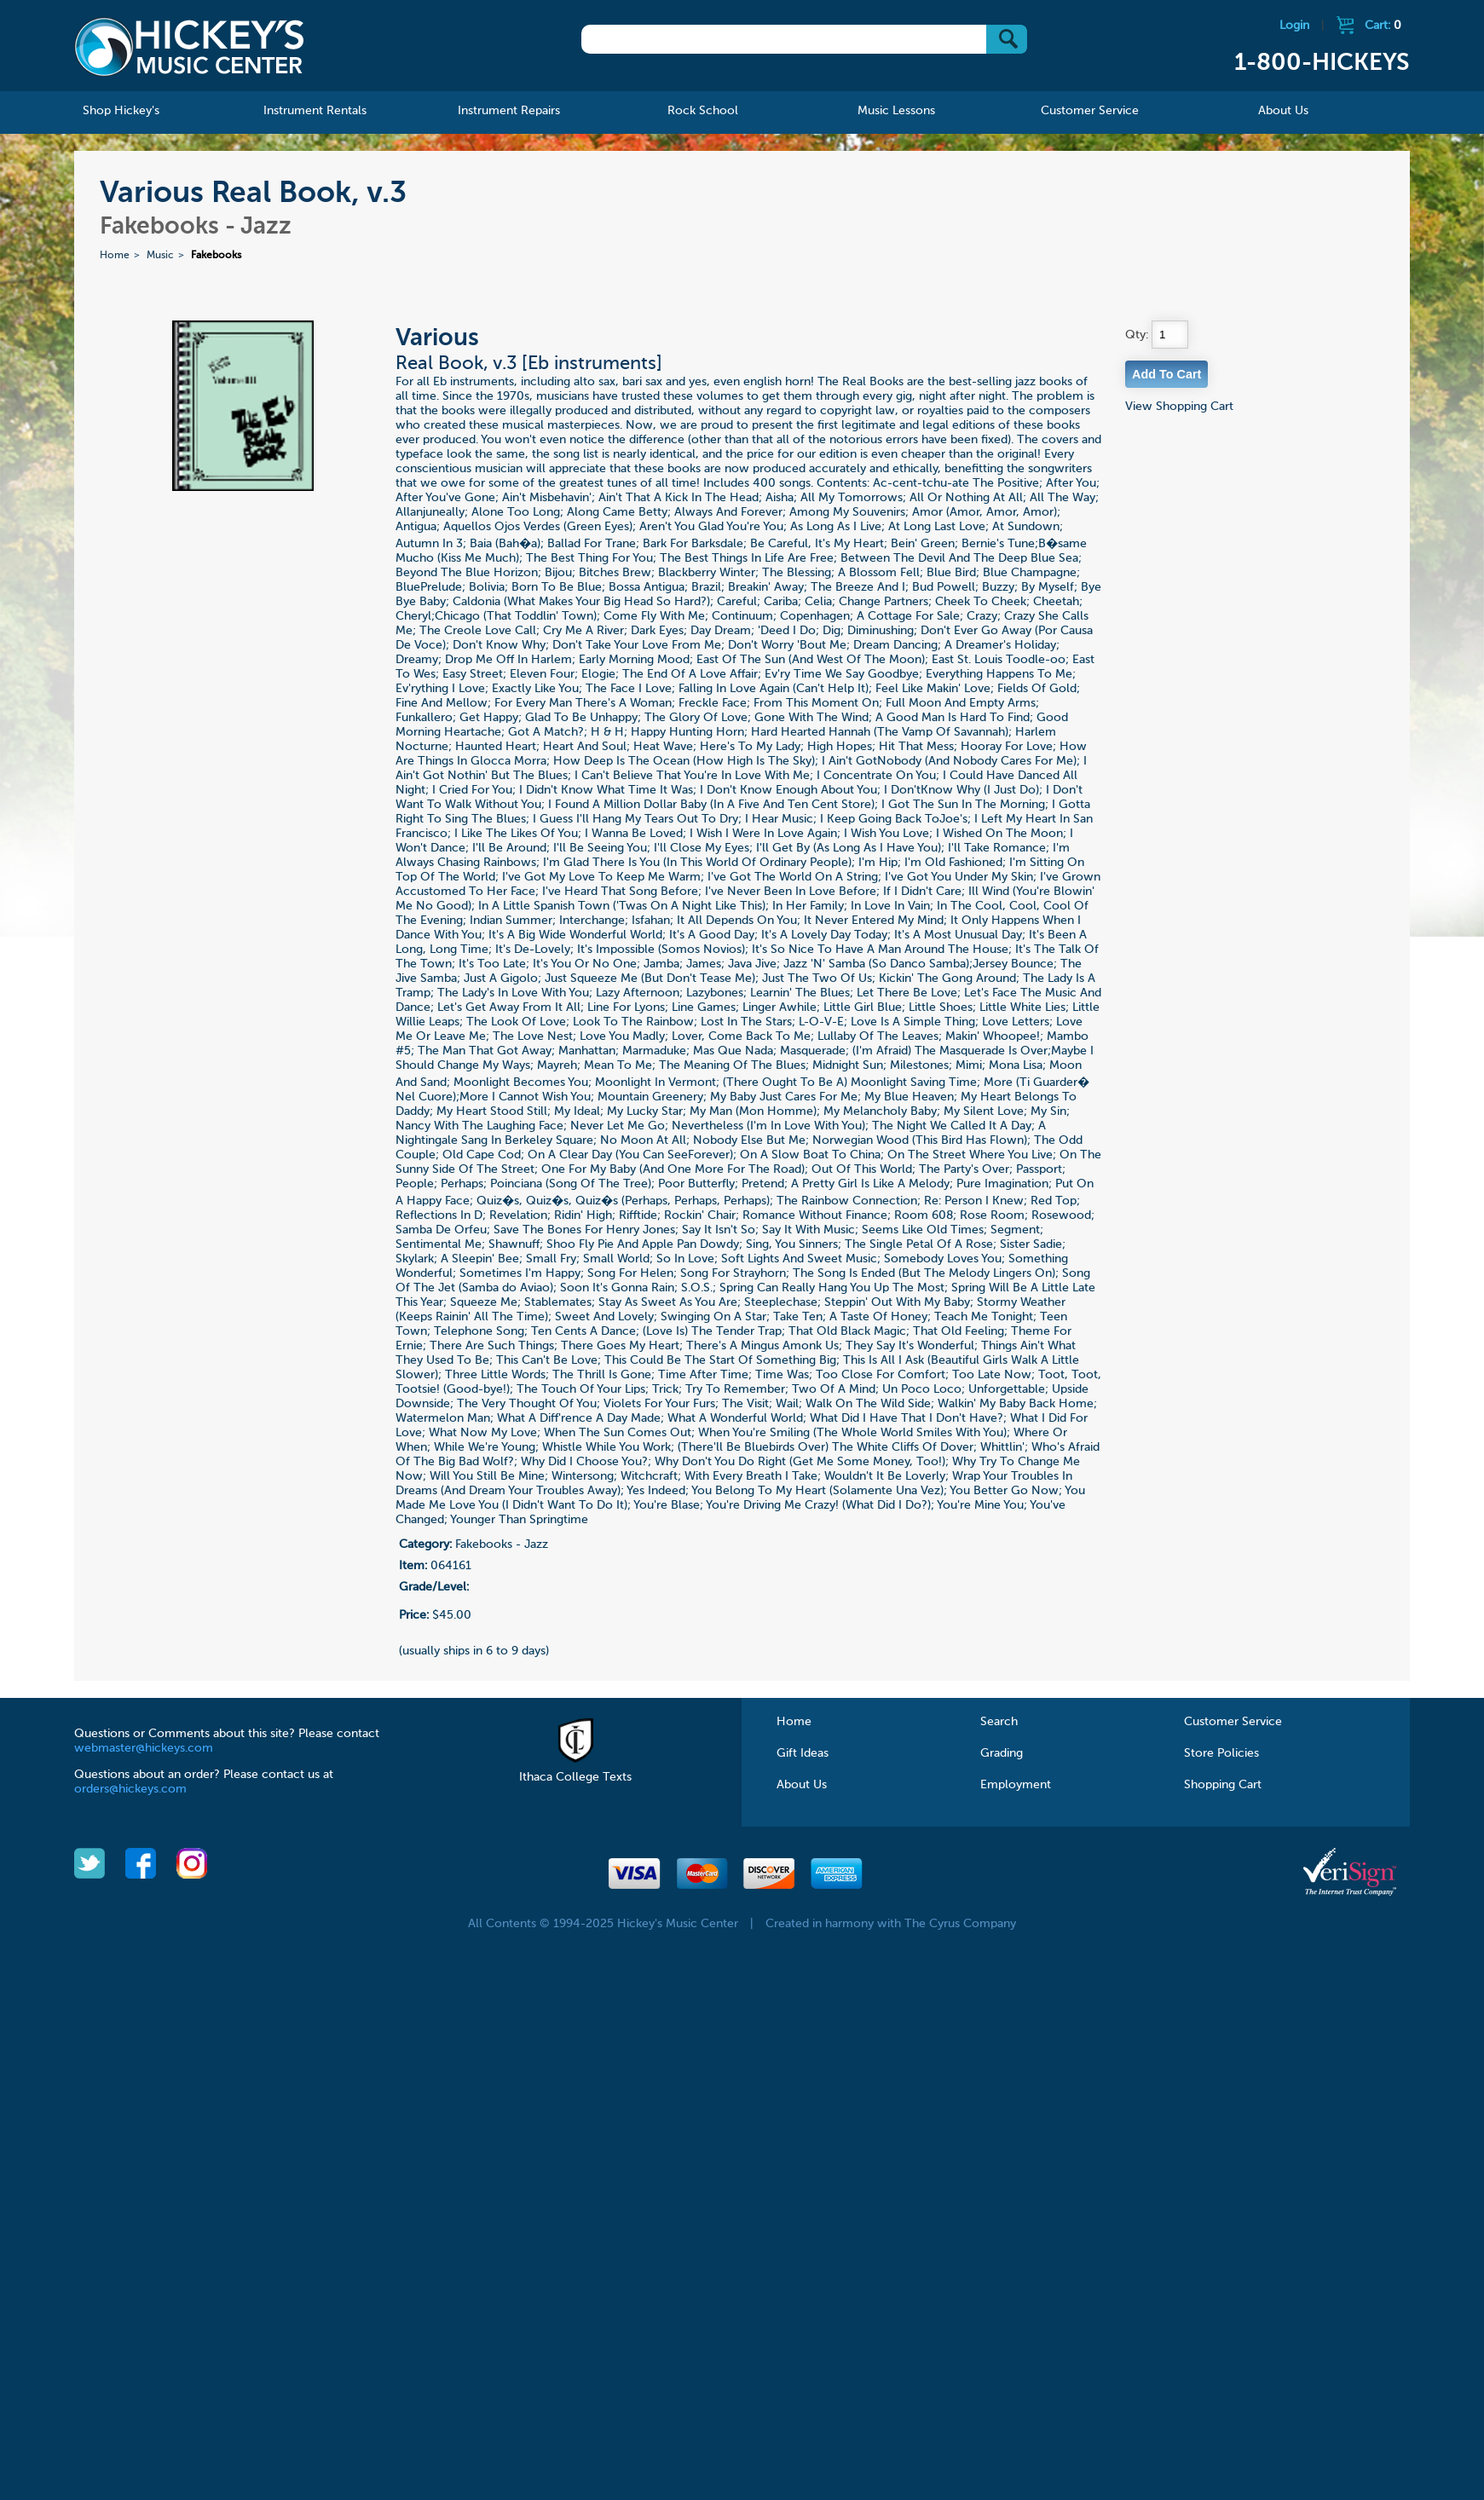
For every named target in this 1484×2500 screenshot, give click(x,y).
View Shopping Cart (1179, 407)
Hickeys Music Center (189, 47)
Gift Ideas (803, 1753)
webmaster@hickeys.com (143, 1748)
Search (999, 1722)
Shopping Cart (1223, 1785)
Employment (1015, 1785)
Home (115, 256)
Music (160, 256)
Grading (1001, 1753)
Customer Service (1233, 1722)
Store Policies (1221, 1753)
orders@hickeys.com (130, 1789)
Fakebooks (216, 256)
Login (1294, 26)
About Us (802, 1785)
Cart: (1383, 26)
